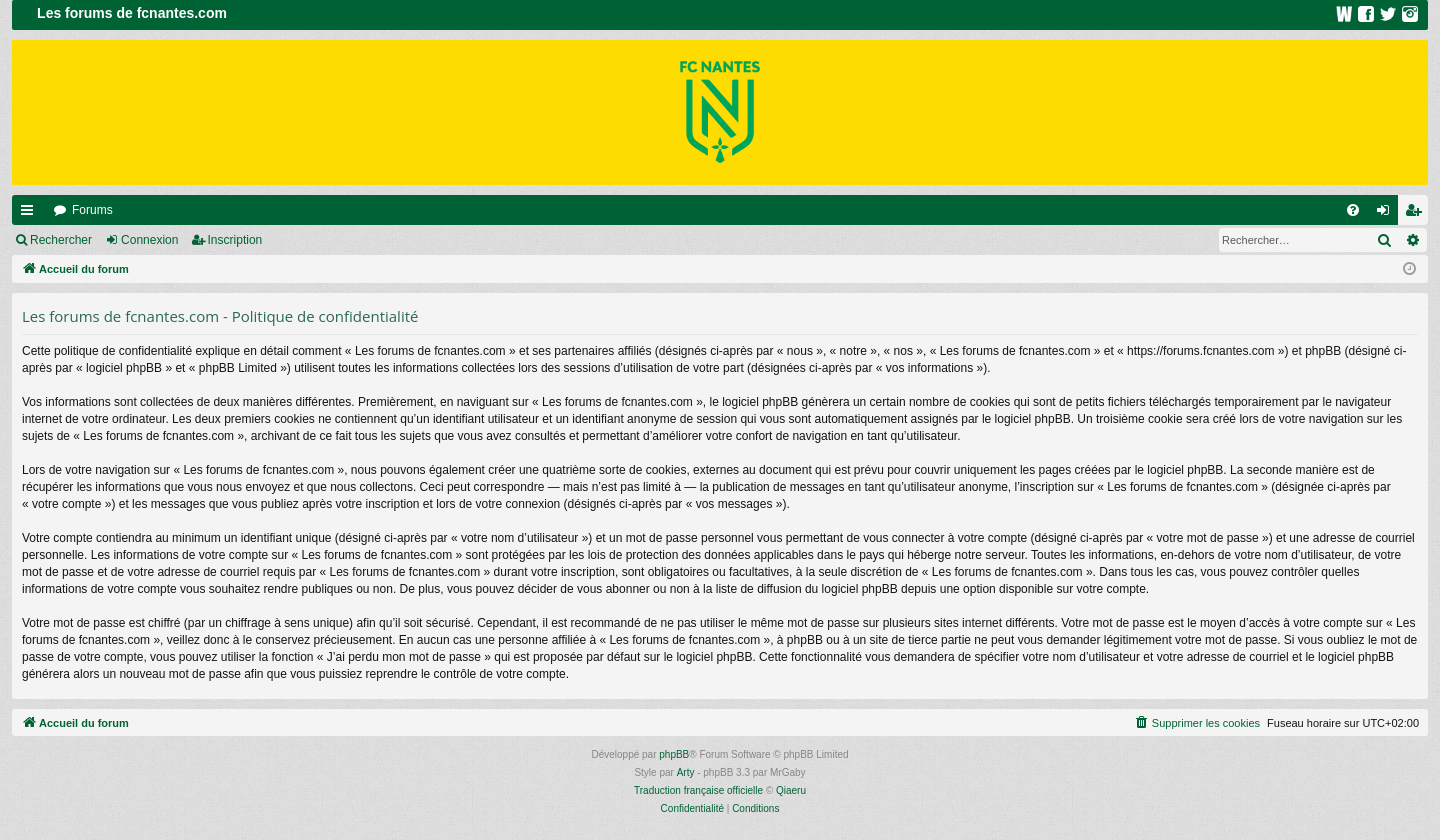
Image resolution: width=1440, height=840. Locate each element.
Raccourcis (31, 214)
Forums (92, 210)
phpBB (674, 754)
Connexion (149, 240)
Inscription (235, 240)
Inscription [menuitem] (1417, 214)
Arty (686, 772)
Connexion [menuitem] (1387, 214)
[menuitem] (1353, 210)
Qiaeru (791, 790)
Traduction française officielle (698, 790)
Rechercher (61, 240)
